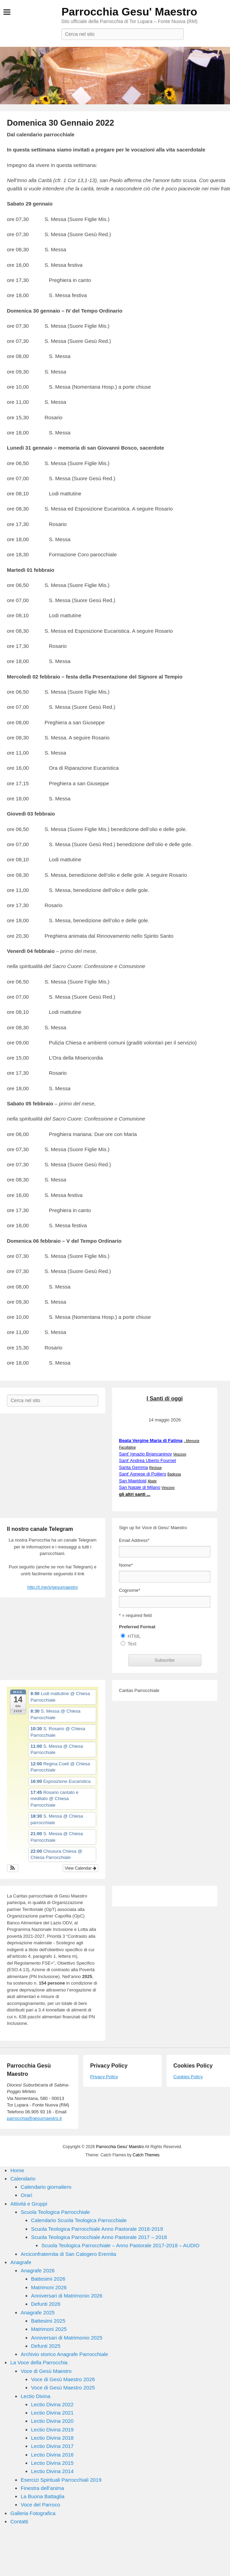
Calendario (23, 2178)
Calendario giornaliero (46, 2187)
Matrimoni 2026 (49, 2287)
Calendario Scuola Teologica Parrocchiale (79, 2220)
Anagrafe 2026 (37, 2270)
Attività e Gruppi (28, 2204)
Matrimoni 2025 (49, 2329)
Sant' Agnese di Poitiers (142, 1473)
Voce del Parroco (40, 2504)
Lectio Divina (35, 2396)
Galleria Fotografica (33, 2513)
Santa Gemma (133, 1467)
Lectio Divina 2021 (52, 2413)
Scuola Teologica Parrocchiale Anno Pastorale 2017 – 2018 (99, 2237)
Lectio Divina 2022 (52, 2404)
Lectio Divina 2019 (52, 2429)
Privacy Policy (104, 2076)
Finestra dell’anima (42, 2488)
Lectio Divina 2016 (52, 2455)
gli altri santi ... (134, 1494)
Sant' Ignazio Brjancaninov (145, 1454)
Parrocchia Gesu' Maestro (129, 12)
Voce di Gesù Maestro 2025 (63, 2387)
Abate (152, 1481)
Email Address (134, 1540)
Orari (26, 2195)
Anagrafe (20, 2262)
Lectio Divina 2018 (52, 2438)
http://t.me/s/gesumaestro (52, 1587)
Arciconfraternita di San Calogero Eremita (68, 2254)
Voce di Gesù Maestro (46, 2371)
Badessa (174, 1474)
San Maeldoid (133, 1480)
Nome (126, 1565)
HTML (134, 1636)
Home (17, 2170)
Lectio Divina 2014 (52, 2471)
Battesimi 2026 (48, 2279)
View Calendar (80, 1868)
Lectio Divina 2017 (52, 2446)
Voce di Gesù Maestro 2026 (63, 2379)
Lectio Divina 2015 (52, 2463)
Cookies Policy (188, 2076)
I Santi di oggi (165, 1398)
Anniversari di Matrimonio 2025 (66, 2338)
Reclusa (155, 1468)
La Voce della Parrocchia (39, 2362)
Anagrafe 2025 (37, 2312)
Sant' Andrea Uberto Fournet (147, 1460)
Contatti (19, 2521)
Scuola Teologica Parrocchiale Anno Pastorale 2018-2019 (97, 2229)
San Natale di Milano (139, 1487)
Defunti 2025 (45, 2346)
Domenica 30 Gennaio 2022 (60, 122)
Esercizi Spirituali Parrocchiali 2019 (61, 2480)
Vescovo (179, 1454)
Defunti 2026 (45, 2304)
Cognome (129, 1590)
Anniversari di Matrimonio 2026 (66, 2296)
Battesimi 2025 (48, 2321)
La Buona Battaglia (42, 2496)
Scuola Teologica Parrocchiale (55, 2212)
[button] (12, 1868)
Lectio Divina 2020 (52, 2421)
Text (132, 1644)
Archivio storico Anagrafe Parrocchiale (64, 2354)
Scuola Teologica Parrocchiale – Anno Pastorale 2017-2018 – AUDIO (120, 2245)
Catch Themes (146, 2155)
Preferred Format (137, 1626)
